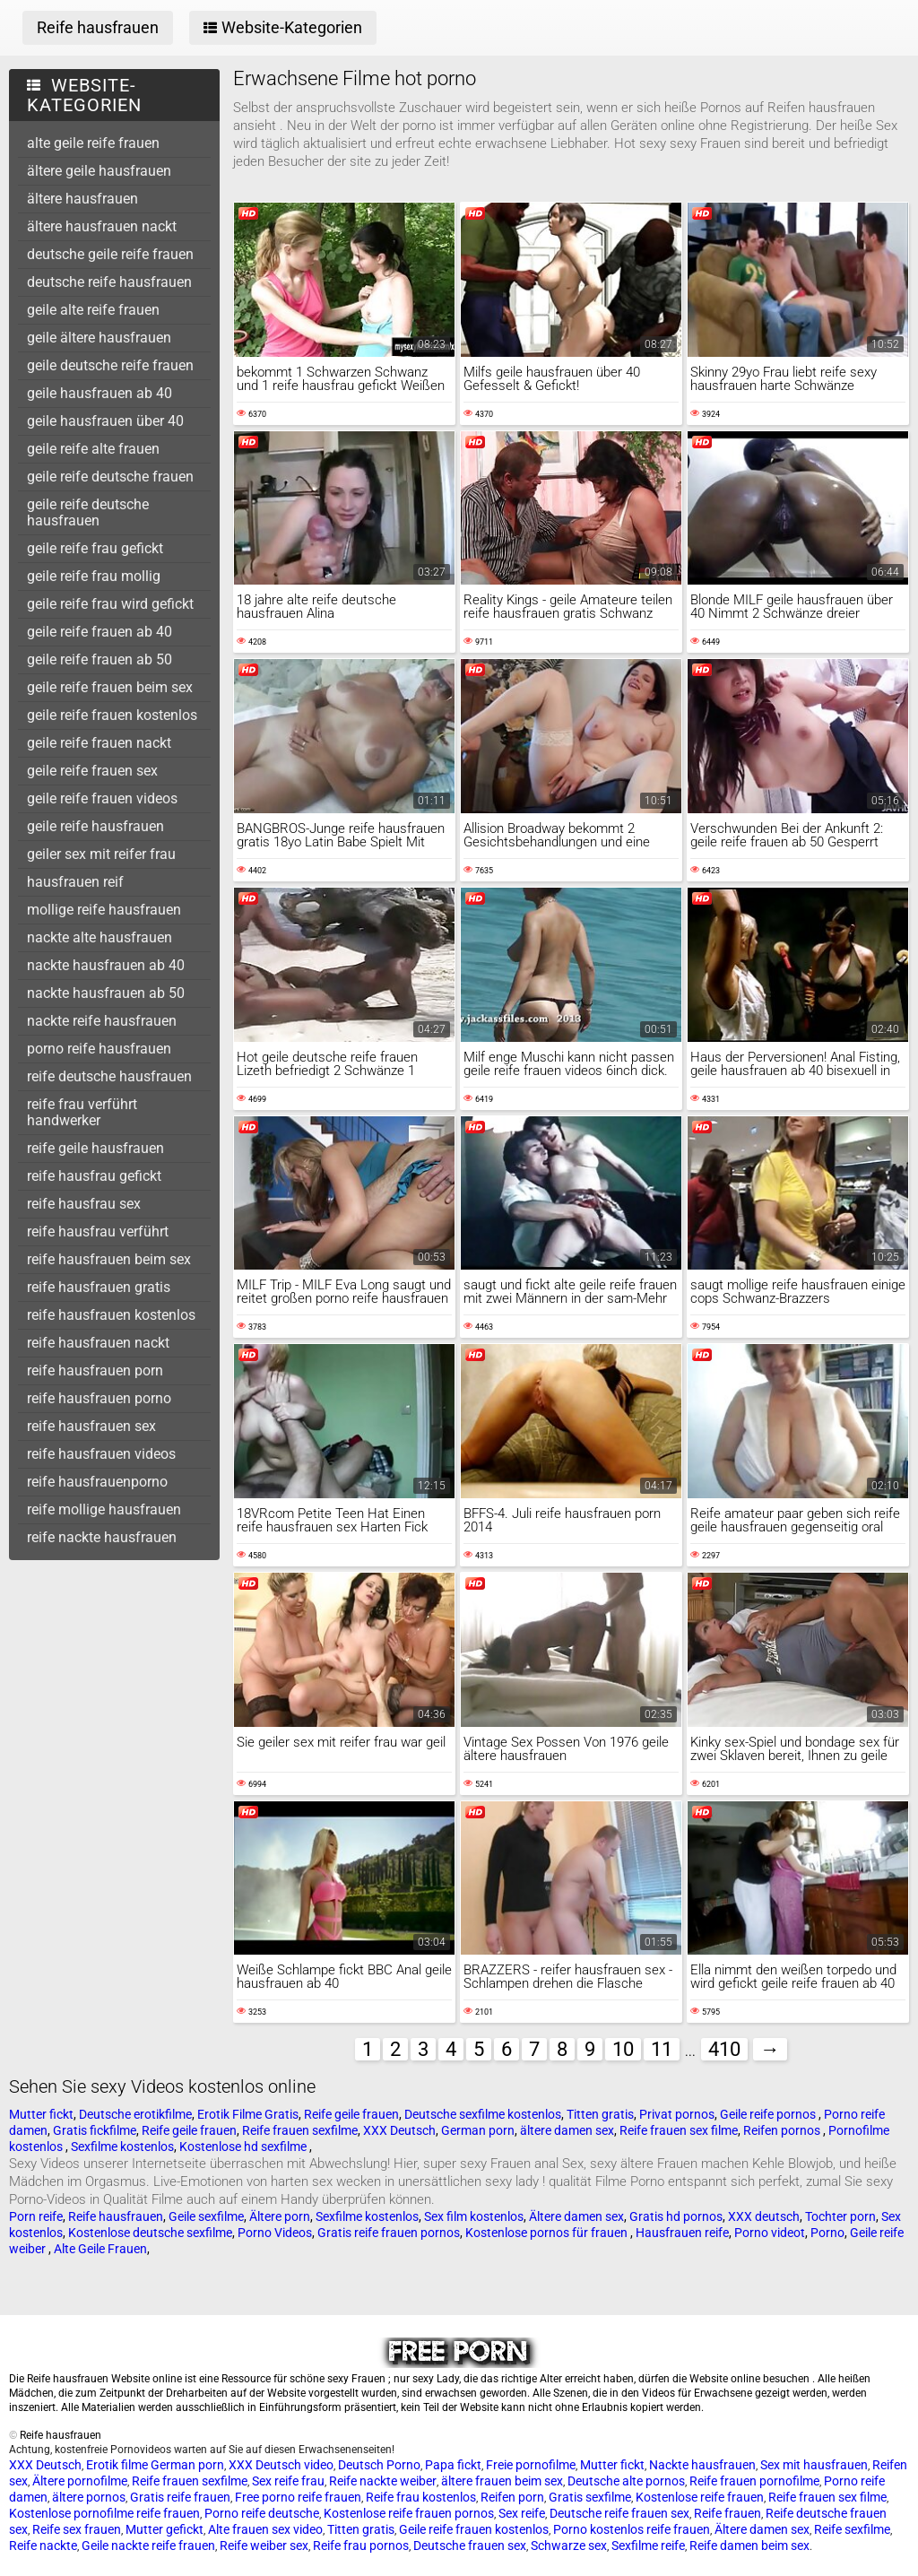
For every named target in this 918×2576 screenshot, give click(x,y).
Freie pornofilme (531, 2465)
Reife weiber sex (264, 2545)
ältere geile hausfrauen (99, 170)
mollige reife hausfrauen (104, 909)
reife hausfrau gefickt (94, 1175)
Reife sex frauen (76, 2529)
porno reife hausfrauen (99, 1048)
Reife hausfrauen (115, 2216)
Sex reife (521, 2513)
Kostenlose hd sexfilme (244, 2146)
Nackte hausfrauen (702, 2465)
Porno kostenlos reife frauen (631, 2529)
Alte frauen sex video (265, 2529)
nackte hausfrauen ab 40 (106, 965)
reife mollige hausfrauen (104, 1509)
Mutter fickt (41, 2114)
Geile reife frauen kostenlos (474, 2529)
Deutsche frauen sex (469, 2545)
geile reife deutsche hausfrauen (88, 512)
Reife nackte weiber (383, 2481)
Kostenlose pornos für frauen (547, 2232)
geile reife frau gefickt (95, 548)
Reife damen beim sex (749, 2545)
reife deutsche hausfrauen (109, 1076)
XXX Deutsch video (281, 2465)
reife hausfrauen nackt (98, 1342)
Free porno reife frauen (298, 2497)
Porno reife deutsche (261, 2513)
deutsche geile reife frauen (110, 254)
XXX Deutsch (399, 2130)
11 (661, 2049)
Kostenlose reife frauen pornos (409, 2513)
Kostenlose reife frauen (700, 2497)
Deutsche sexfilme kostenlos (482, 2114)
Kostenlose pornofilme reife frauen (104, 2513)
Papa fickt (453, 2465)
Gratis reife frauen (180, 2497)
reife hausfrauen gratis (98, 1287)
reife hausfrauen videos (101, 1453)
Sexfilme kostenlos (122, 2146)
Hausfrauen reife (682, 2232)
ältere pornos (89, 2497)
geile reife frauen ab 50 (99, 659)
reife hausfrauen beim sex (109, 1259)
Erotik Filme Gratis (248, 2114)
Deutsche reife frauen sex (619, 2513)
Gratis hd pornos (676, 2216)
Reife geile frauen (351, 2114)
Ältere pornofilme (79, 2481)
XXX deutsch (764, 2216)
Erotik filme (117, 2465)
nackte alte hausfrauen (99, 937)
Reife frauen (727, 2513)
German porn (478, 2130)
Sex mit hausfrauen (814, 2465)
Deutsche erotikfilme (135, 2114)
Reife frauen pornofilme (754, 2481)
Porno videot (769, 2232)
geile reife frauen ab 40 (99, 631)
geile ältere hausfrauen (99, 337)
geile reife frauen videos (102, 798)
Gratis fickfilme (94, 2130)
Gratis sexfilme (590, 2497)
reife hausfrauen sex (91, 1426)
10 (623, 2049)
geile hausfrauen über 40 (105, 420)
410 (724, 2049)
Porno (827, 2232)
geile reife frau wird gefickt (110, 603)
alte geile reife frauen (93, 143)
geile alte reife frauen (93, 309)
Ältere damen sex (576, 2216)
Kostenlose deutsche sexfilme (150, 2232)
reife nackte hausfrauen (102, 1537)
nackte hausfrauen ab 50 (106, 993)
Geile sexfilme (206, 2216)
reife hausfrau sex (84, 1203)
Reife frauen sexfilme (300, 2130)
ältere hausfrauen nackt (102, 226)
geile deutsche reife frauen (110, 365)
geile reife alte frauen (93, 448)
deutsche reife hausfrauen (109, 282)
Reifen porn (512, 2497)
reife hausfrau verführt (98, 1231)
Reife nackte (43, 2545)
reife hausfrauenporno (97, 1481)
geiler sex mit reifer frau (101, 854)
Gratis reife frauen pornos (388, 2232)
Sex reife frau (288, 2481)
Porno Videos (275, 2232)
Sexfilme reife (648, 2545)
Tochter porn (840, 2216)
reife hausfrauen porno (99, 1398)
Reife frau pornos (361, 2545)
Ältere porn (279, 2216)
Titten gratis (600, 2114)
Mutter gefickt (165, 2529)
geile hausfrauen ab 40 (99, 393)
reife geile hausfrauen (95, 1148)
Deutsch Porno (379, 2465)
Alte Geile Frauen (100, 2249)
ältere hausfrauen (82, 198)
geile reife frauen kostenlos (112, 715)
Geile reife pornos (769, 2114)
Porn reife (36, 2216)
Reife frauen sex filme (678, 2130)
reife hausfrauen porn (95, 1370)
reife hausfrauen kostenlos (111, 1314)
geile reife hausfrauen (95, 826)
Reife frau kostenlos (421, 2497)
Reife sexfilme (852, 2529)
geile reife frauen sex (92, 770)
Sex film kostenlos (474, 2216)
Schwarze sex (569, 2545)
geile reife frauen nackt (99, 742)
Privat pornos (676, 2114)
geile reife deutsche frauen (110, 476)
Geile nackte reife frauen (148, 2545)
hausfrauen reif (75, 881)
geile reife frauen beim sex (110, 687)
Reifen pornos (783, 2130)
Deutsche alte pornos (626, 2481)
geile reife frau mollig (93, 576)
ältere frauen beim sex (502, 2481)
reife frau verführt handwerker (82, 1112)
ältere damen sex (567, 2130)
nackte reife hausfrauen (102, 1020)
